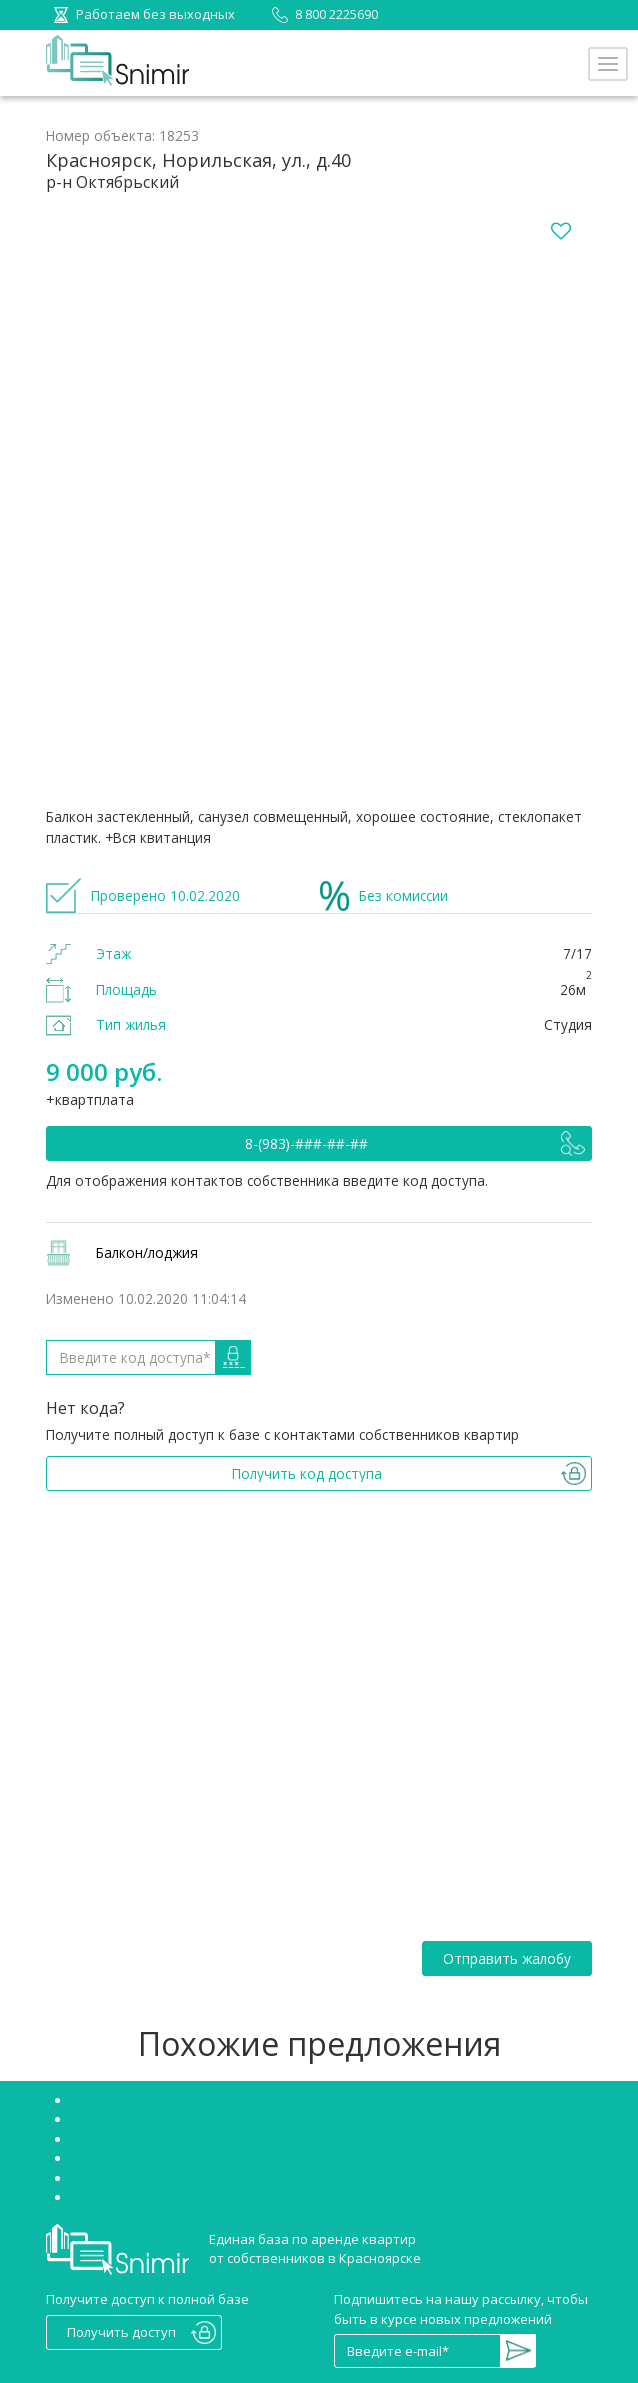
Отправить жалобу (507, 1958)
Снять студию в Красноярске (163, 2119)
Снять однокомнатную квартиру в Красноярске (224, 2178)
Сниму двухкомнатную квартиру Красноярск (214, 2197)
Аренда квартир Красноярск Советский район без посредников (276, 2139)
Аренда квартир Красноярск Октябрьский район (227, 2158)
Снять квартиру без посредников (179, 2100)
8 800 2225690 (321, 14)
